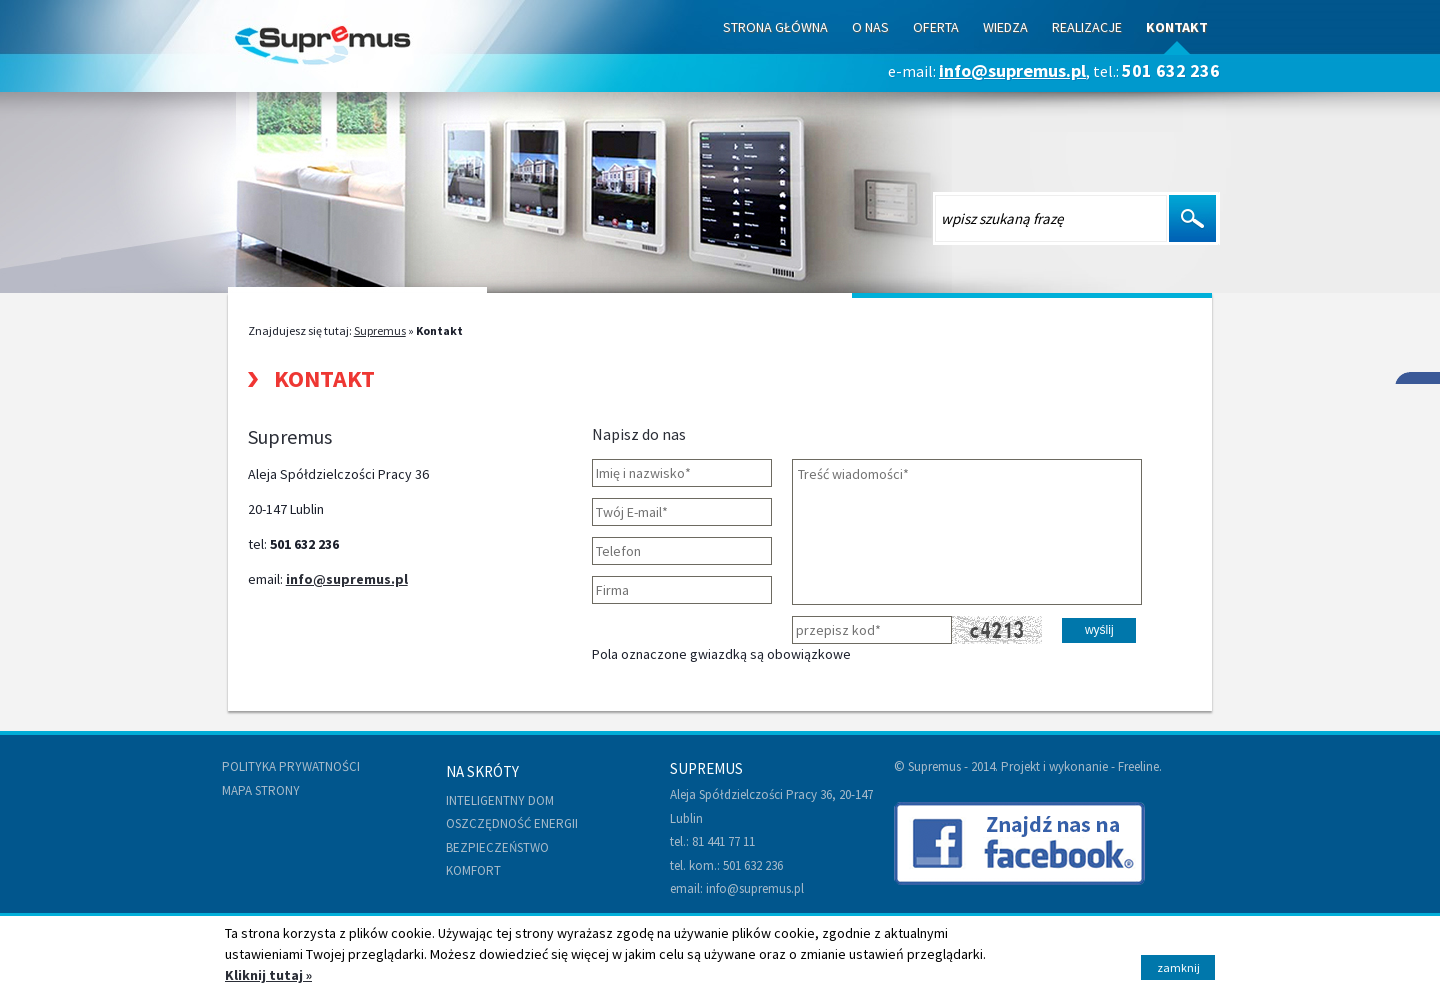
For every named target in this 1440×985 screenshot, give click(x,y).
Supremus (380, 330)
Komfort (473, 870)
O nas (870, 27)
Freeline (1138, 766)
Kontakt (1177, 27)
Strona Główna (775, 27)
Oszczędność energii (512, 823)
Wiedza (1005, 27)
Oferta (936, 27)
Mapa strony (261, 790)
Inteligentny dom (500, 800)
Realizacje (1087, 27)
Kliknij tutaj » (268, 975)
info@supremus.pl (1012, 70)
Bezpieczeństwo (497, 847)
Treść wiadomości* (967, 532)
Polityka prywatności (291, 766)
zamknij (1178, 967)
